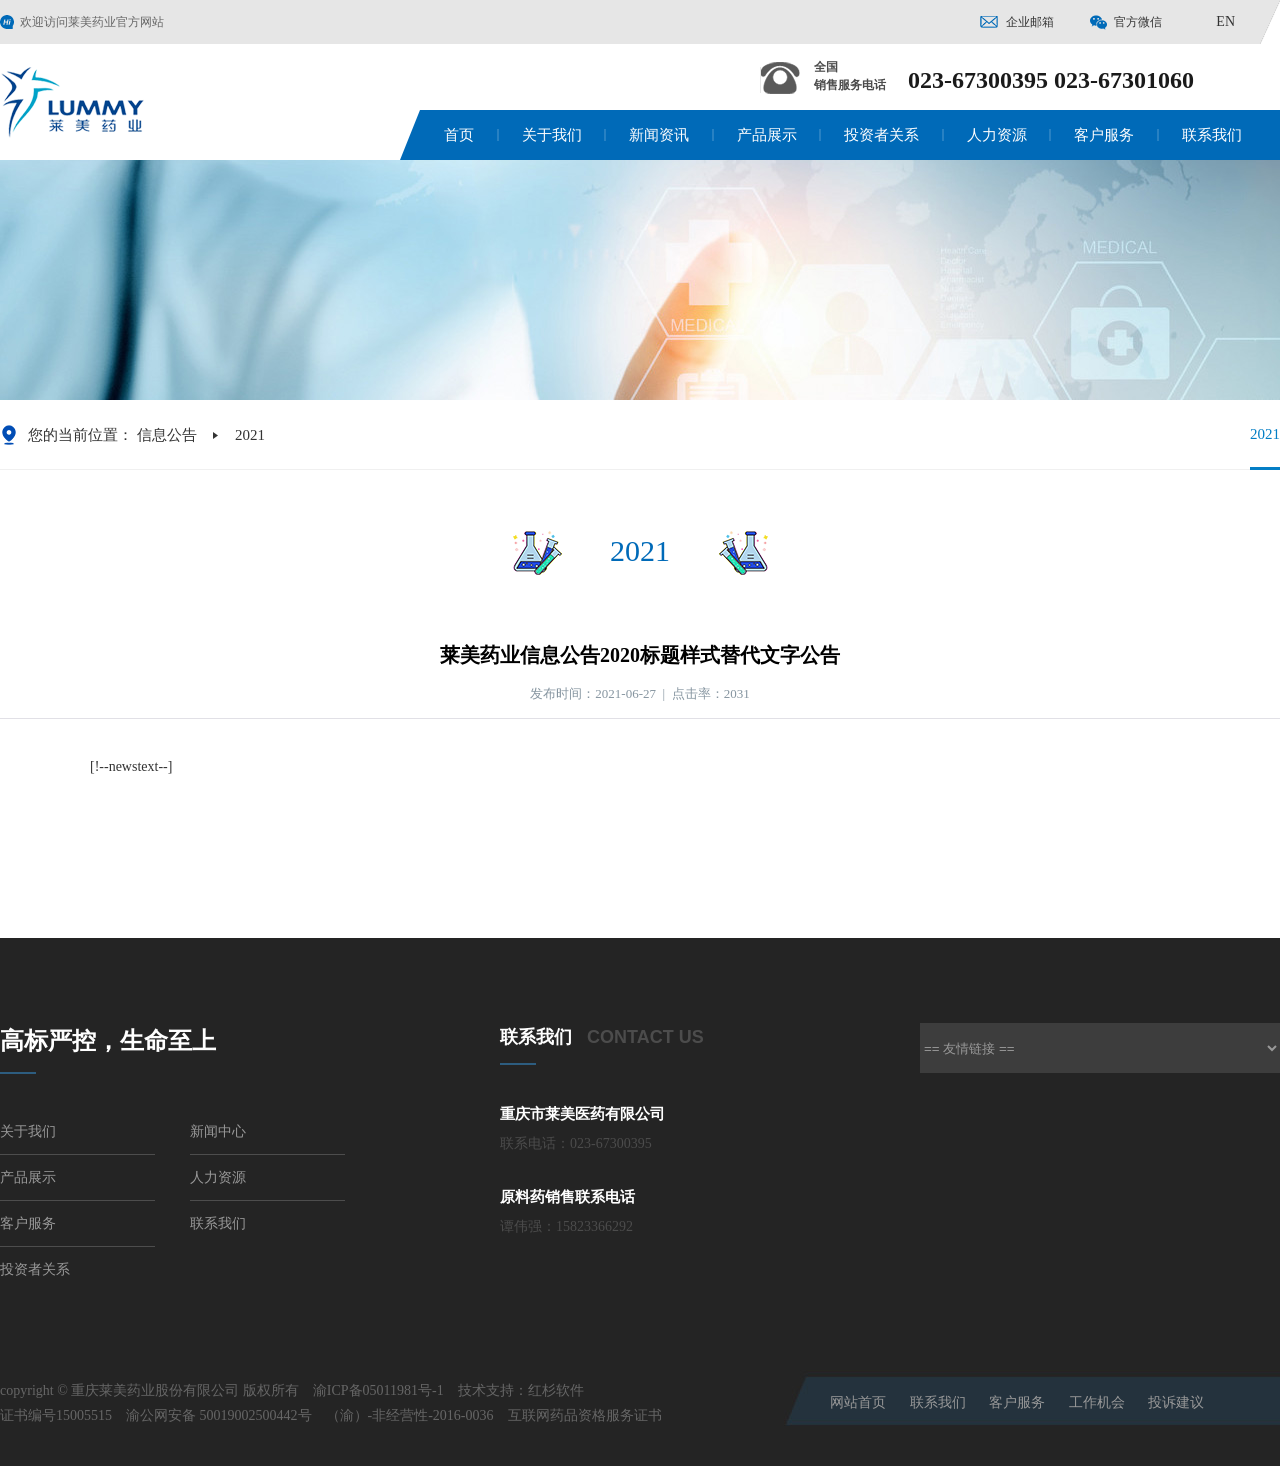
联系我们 (1212, 135)
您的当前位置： (80, 435)
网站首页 (858, 1402)
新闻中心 (218, 1131)
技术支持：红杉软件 (521, 1390)
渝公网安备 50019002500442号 (219, 1415)
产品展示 (767, 135)
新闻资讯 (659, 135)
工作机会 (1097, 1402)
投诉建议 (1176, 1402)
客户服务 (1104, 135)
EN (1225, 21)
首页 (459, 135)
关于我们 (552, 135)
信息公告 (167, 435)
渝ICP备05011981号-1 (378, 1390)
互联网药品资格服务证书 (585, 1415)
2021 (1265, 447)
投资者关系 (881, 135)
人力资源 (997, 135)
